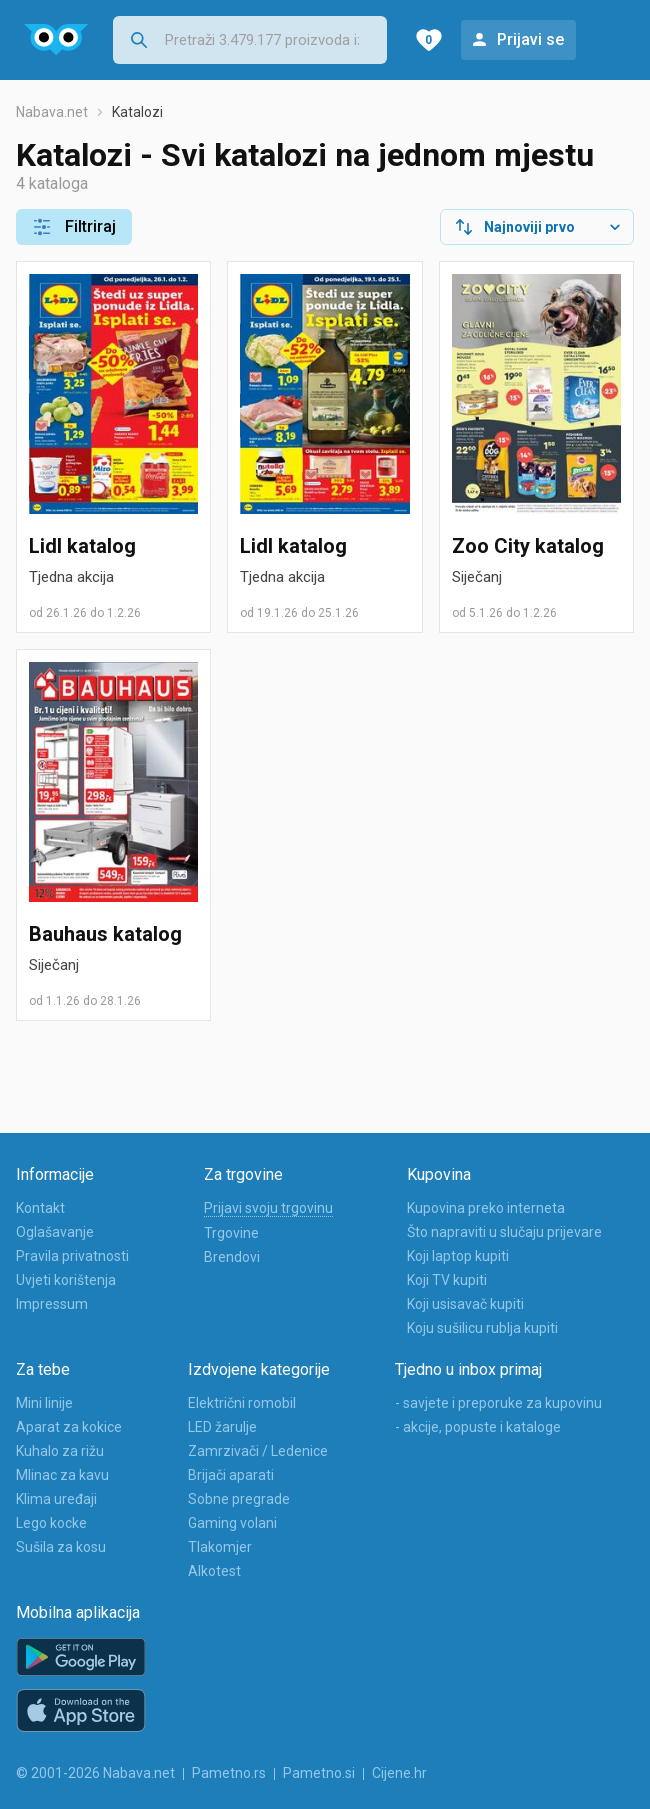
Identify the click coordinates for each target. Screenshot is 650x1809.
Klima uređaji (56, 1499)
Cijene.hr (399, 1773)
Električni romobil (242, 1403)
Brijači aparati (231, 1475)
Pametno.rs (229, 1773)
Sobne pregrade (239, 1499)
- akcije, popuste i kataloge (478, 1427)
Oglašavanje (55, 1232)
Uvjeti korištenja (66, 1280)
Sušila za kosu (61, 1547)
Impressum (52, 1304)
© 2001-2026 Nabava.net (95, 1773)
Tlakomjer (220, 1547)
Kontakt (40, 1208)
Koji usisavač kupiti (465, 1304)
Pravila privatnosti (72, 1256)
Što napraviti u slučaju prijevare (504, 1232)
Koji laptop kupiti (458, 1256)
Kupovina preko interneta (486, 1208)
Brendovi (232, 1257)
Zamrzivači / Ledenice (258, 1451)
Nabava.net (52, 112)
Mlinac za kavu (62, 1475)
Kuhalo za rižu (60, 1451)
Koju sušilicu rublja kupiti (482, 1328)
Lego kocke (51, 1523)
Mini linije (44, 1403)
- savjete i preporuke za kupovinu (498, 1403)
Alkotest (214, 1571)
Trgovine (231, 1233)
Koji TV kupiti (447, 1280)
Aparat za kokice (69, 1427)
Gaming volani (232, 1523)
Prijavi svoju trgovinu (268, 1208)
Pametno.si (319, 1773)
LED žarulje (222, 1427)
